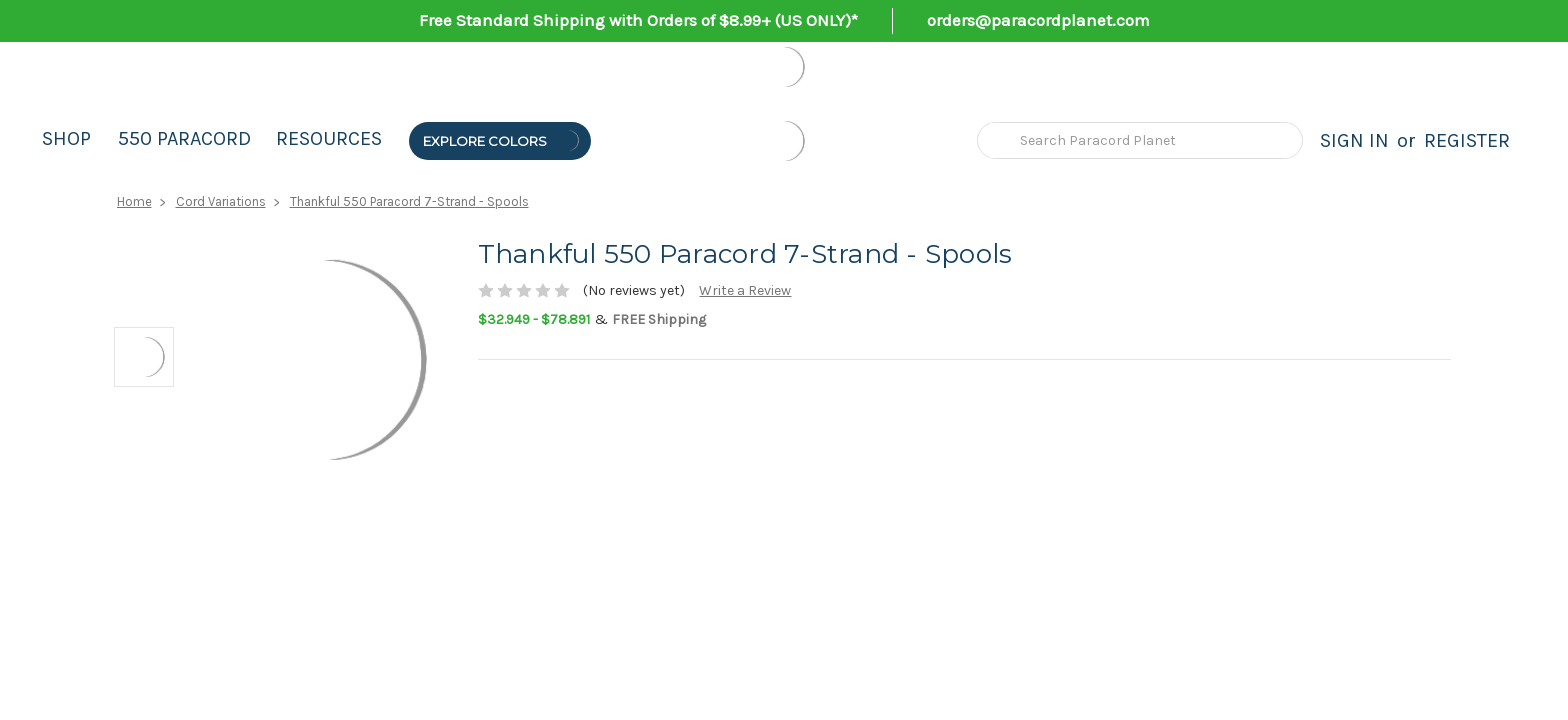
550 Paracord (184, 138)
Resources (329, 138)
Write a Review (745, 290)
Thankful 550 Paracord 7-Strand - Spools (409, 201)
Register (1467, 140)
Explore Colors (502, 140)
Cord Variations (221, 201)
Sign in (1354, 140)
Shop (66, 138)
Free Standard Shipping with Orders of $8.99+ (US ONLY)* (638, 20)
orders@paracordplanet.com (1038, 20)
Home (134, 201)
